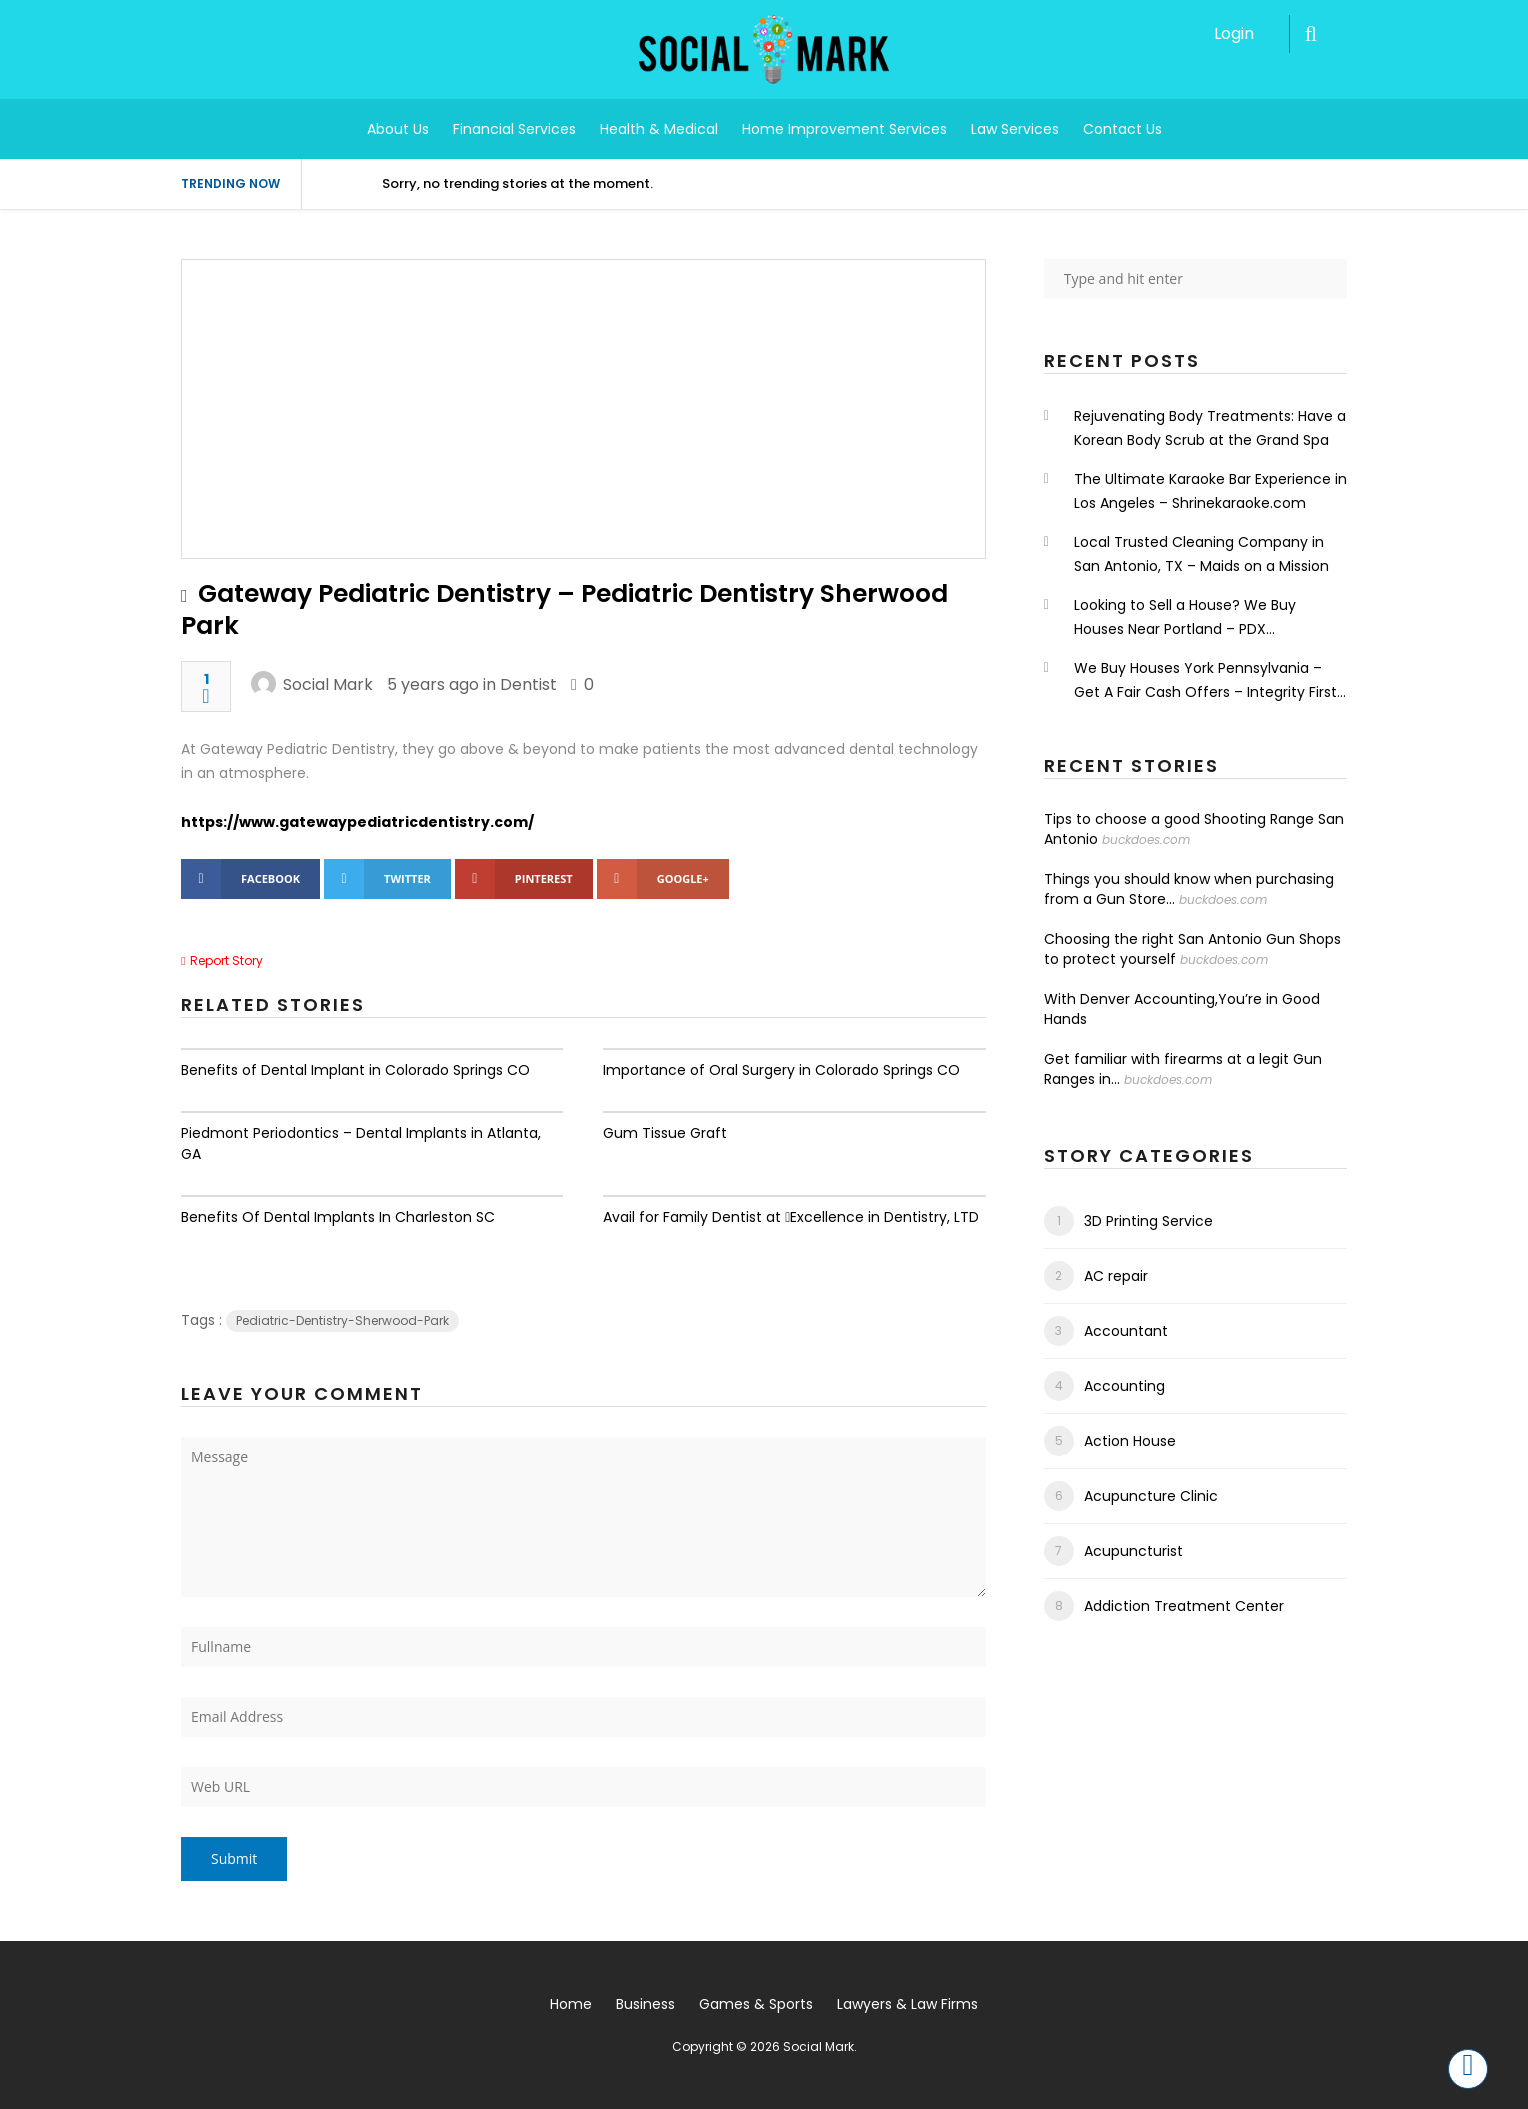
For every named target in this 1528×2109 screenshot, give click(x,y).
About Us (398, 129)
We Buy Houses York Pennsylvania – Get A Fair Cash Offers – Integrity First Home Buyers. (1205, 681)
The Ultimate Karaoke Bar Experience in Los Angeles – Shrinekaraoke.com (1210, 491)
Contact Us (1122, 129)
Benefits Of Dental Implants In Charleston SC (338, 1217)
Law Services (1015, 129)
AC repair (1116, 1276)
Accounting (1124, 1386)
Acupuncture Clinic (1151, 1496)
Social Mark (328, 684)
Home (571, 2004)
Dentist (528, 684)
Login (1234, 33)
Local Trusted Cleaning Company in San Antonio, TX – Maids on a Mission (1201, 554)
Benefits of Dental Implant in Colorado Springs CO (355, 1070)
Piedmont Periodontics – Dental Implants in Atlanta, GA (361, 1143)
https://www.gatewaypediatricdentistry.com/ (357, 822)
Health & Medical (659, 129)
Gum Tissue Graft (665, 1133)
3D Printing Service (1148, 1221)
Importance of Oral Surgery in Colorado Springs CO (781, 1070)
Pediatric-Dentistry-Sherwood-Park (342, 1320)
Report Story (226, 960)
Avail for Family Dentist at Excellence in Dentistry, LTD (791, 1217)
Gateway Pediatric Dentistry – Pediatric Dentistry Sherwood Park (564, 609)
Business (645, 2004)
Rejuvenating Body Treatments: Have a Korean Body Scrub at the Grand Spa (1210, 428)
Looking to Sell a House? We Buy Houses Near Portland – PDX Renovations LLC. (1185, 618)
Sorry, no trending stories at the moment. (517, 183)
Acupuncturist (1133, 1551)
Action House (1130, 1441)
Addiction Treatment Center (1184, 1606)
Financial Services (514, 129)
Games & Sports (756, 2004)
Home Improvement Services (844, 129)
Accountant (1126, 1331)
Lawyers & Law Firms (907, 2004)
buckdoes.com (1146, 839)
